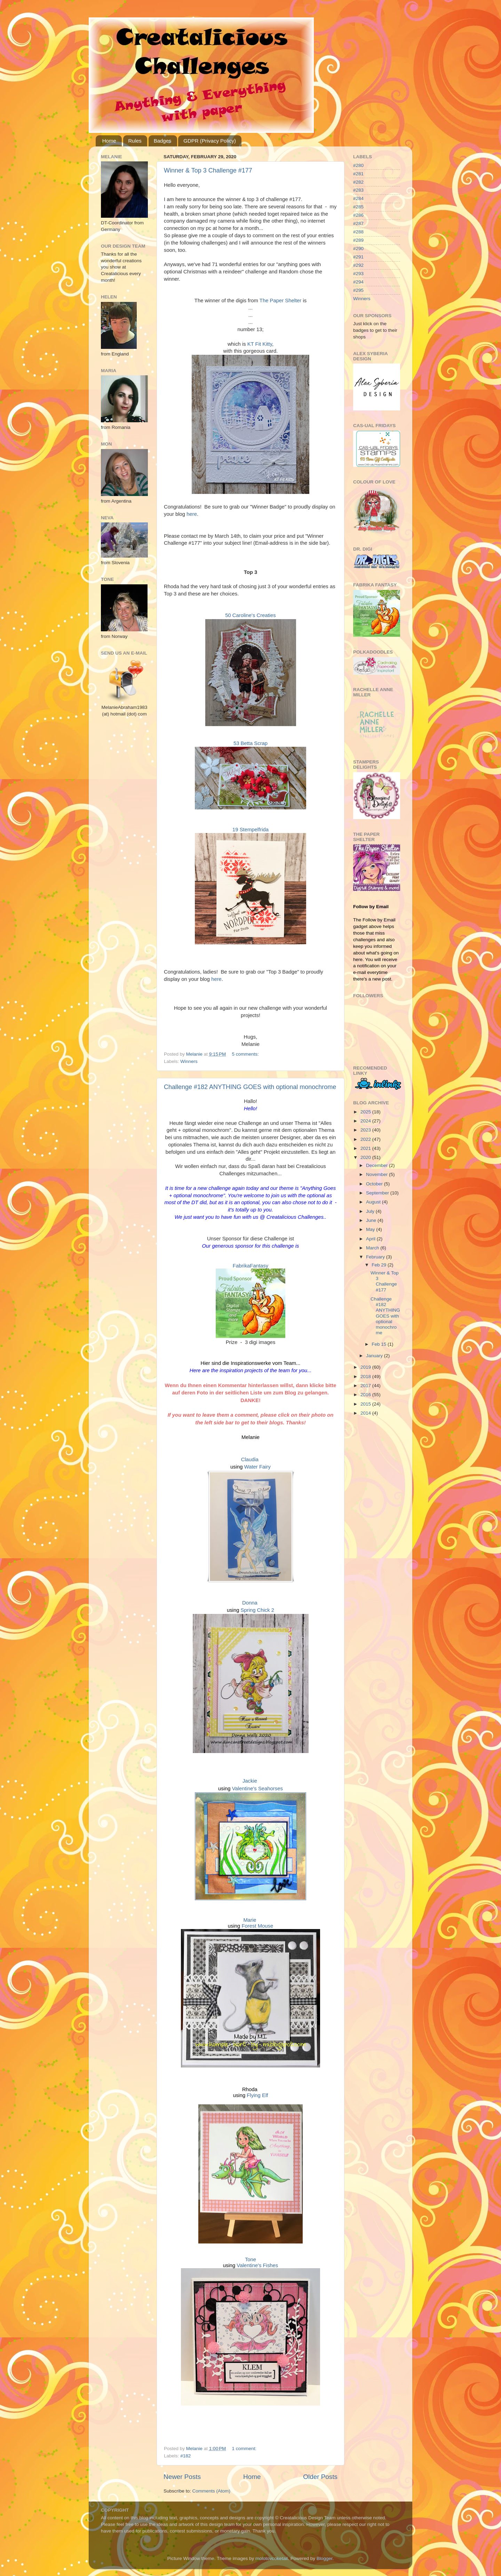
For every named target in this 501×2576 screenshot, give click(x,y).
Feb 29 (380, 1264)
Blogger (325, 2558)
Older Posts (320, 2476)
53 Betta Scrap (250, 743)
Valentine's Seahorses (257, 1788)
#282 (358, 182)
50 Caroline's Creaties (250, 615)
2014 (366, 1413)
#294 (358, 282)
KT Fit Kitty (259, 344)
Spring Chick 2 (258, 1610)
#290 (358, 248)
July (371, 1211)
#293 (358, 273)
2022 (366, 1139)
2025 (366, 1111)
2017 (366, 1385)
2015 (366, 1404)
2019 (366, 1367)
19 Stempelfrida (250, 829)
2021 (366, 1148)
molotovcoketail (271, 2558)
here (191, 514)
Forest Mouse (257, 1926)
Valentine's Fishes (257, 2265)
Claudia (250, 1459)
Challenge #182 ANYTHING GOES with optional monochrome (250, 1086)
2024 (366, 1120)
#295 (358, 290)
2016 (366, 1394)
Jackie (249, 1781)
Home (109, 141)
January (375, 1355)
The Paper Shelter (280, 300)
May (371, 1229)
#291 (358, 256)
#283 (358, 190)
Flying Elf (257, 2095)
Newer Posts (182, 2476)
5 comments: (246, 1054)
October (375, 1183)
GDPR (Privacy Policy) (209, 141)
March (373, 1247)
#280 (358, 165)
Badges (163, 141)
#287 (358, 223)
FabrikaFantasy (250, 1266)
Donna (249, 1603)
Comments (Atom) (211, 2491)
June (371, 1220)
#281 (358, 173)
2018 (366, 1376)
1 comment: (245, 2448)
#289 (358, 240)
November (377, 1174)
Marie (249, 1920)
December (377, 1165)
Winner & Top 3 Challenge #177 (208, 170)
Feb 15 (380, 1344)
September (378, 1192)
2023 (366, 1130)
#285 (358, 206)
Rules (135, 141)
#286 (358, 215)
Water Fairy (257, 1467)
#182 (185, 2455)
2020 (366, 1157)
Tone (250, 2259)
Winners (189, 1061)
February (376, 1256)
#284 (358, 198)
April (371, 1238)
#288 (358, 231)
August (374, 1202)
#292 (358, 265)
